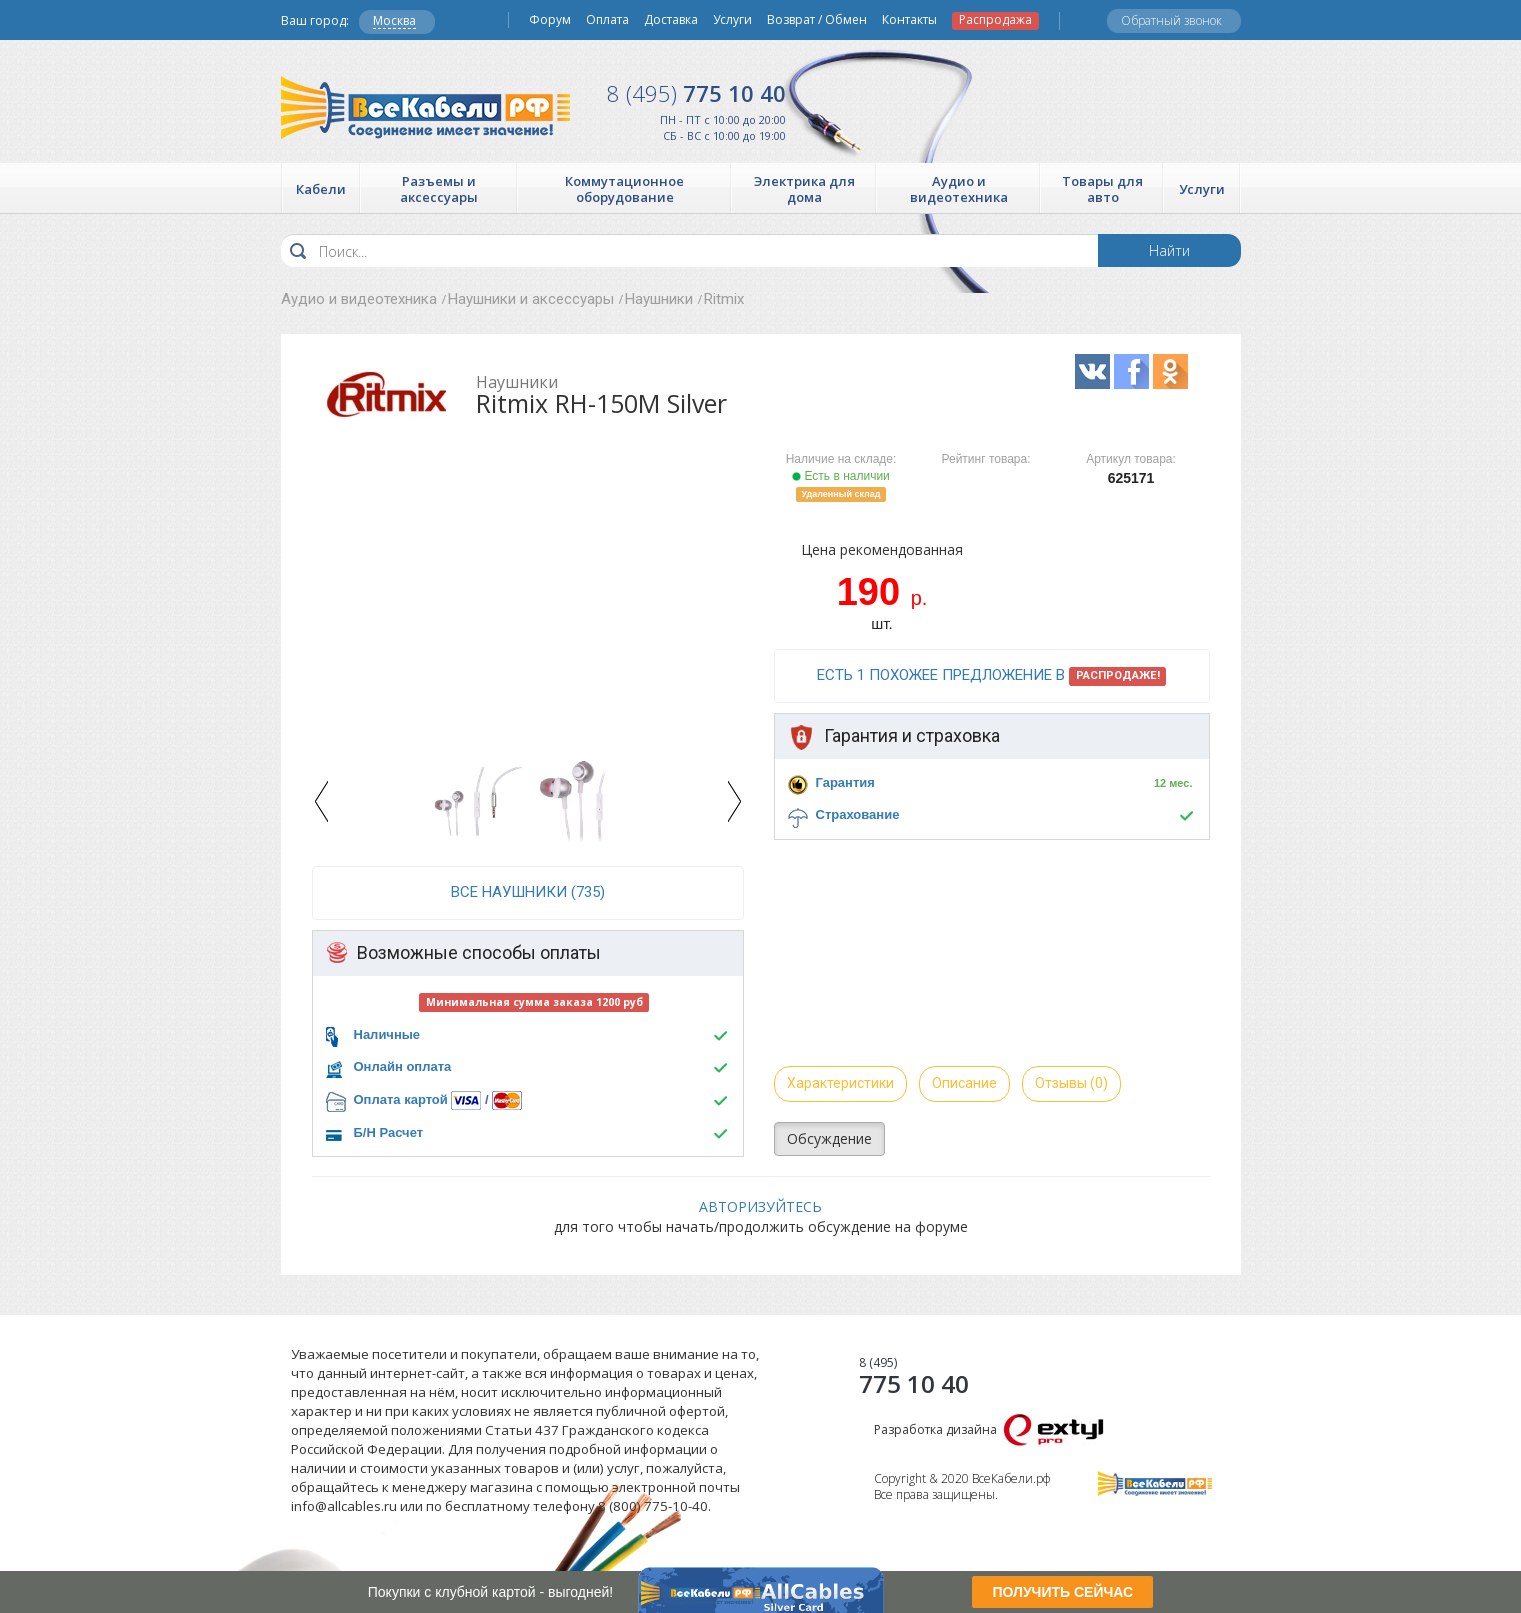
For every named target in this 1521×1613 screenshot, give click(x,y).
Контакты (909, 20)
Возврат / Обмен (817, 20)
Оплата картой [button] (401, 1099)
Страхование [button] (858, 814)
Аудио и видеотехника (359, 299)
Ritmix (724, 299)
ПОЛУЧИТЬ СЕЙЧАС (1062, 1592)
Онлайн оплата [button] (403, 1066)
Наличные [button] (387, 1034)
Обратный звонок (1171, 20)
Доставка (671, 20)
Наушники (659, 299)
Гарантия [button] (845, 782)
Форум (550, 20)
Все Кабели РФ (425, 107)
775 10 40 (696, 93)
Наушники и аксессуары (531, 299)
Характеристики (840, 1083)
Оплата (607, 20)
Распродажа (995, 20)
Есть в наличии (841, 476)
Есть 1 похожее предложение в (992, 676)
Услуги (732, 20)
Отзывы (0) (1071, 1083)
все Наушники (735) (528, 892)
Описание (964, 1083)
